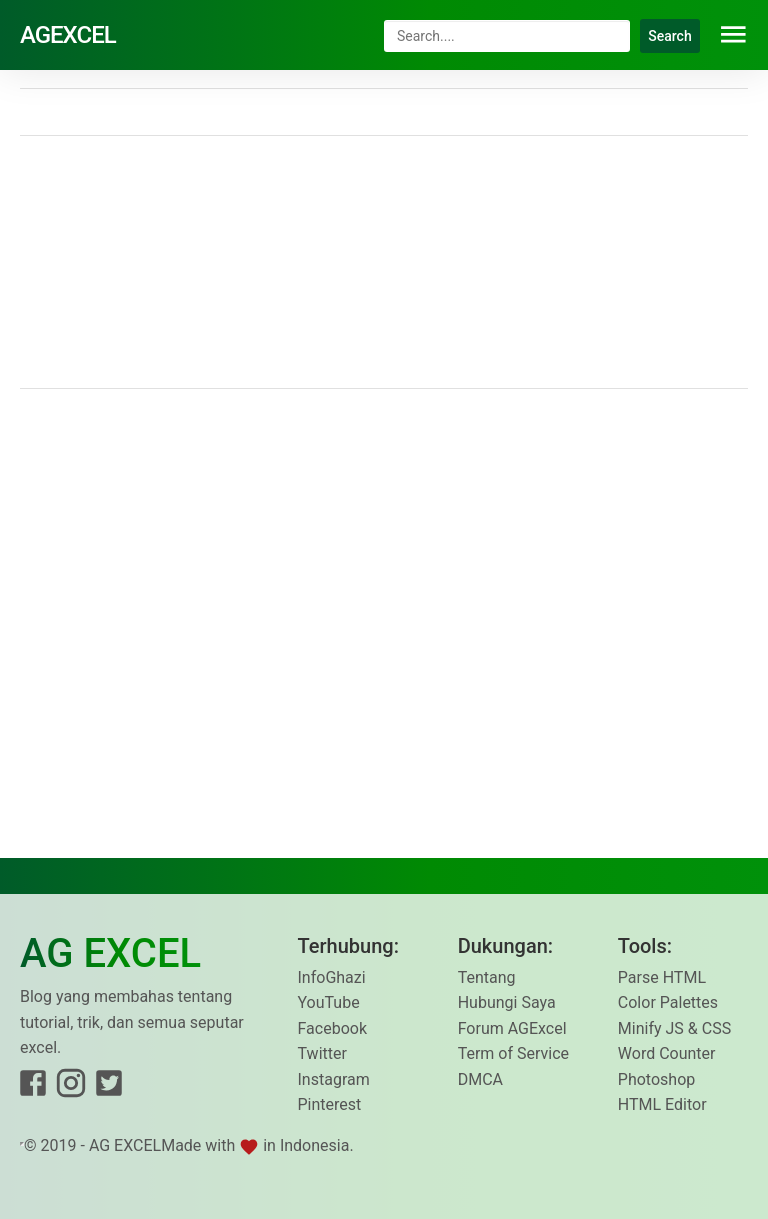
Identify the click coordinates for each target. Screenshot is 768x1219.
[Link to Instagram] (71, 1087)
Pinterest (330, 1104)
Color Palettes (668, 1002)
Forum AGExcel (512, 1028)
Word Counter (667, 1053)
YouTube (329, 1002)
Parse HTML (662, 977)
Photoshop (656, 1079)
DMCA (480, 1079)
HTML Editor (662, 1104)
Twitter (322, 1053)
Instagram (334, 1079)
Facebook (332, 1028)
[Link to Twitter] (109, 1087)
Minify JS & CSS (674, 1028)
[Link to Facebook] (33, 1087)
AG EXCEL (125, 1145)
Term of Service (513, 1053)
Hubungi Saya (507, 1002)
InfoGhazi (332, 977)
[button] (734, 35)
